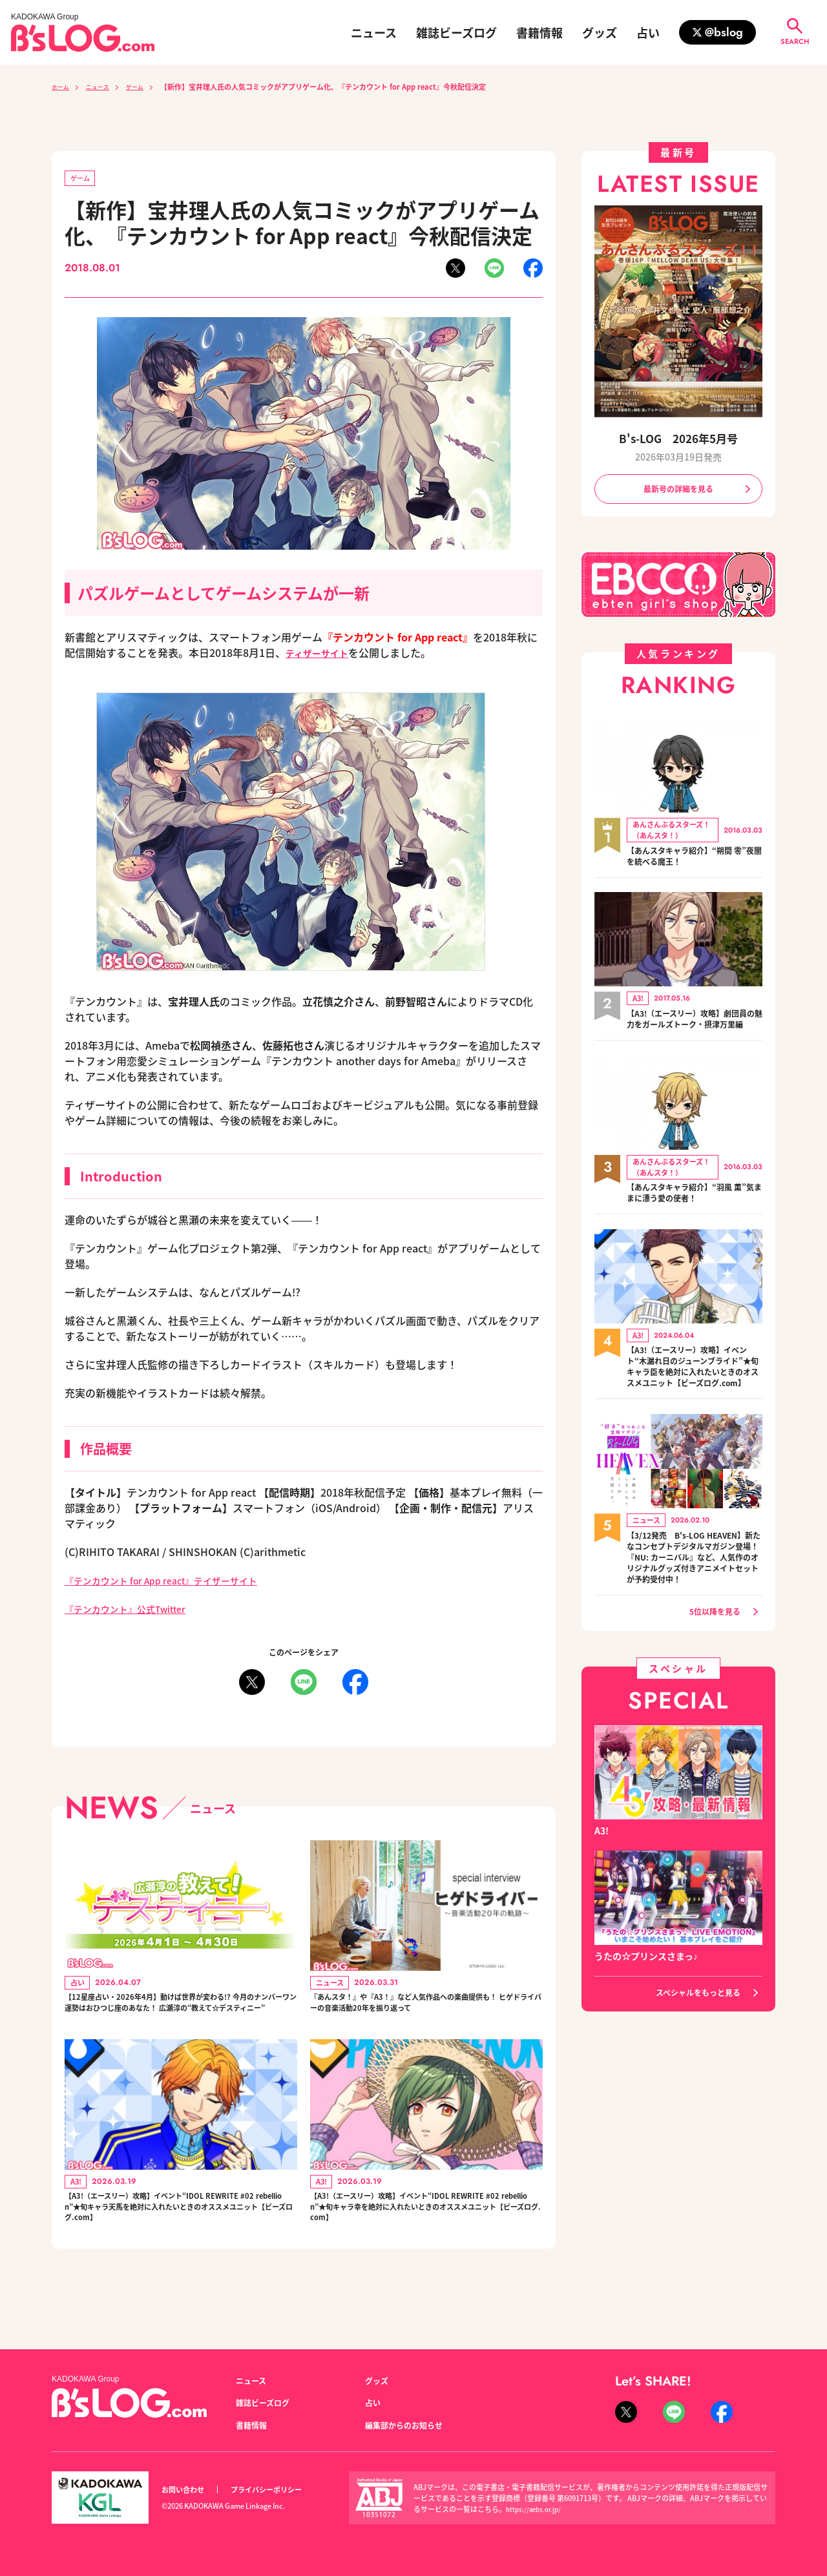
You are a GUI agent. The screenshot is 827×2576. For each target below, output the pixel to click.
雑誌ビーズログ (456, 32)
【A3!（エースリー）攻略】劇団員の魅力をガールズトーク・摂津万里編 (694, 1028)
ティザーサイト (321, 655)
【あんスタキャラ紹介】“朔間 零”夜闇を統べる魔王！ (688, 859)
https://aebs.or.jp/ (536, 2509)
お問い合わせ (187, 2490)
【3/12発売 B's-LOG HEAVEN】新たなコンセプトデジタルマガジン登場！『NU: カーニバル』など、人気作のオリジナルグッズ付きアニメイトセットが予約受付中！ (694, 1598)
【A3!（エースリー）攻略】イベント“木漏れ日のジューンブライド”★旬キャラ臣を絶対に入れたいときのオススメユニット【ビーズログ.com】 (694, 1390)
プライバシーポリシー (280, 2490)
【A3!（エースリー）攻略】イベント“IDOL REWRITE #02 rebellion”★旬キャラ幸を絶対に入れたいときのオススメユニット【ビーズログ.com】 (425, 2242)
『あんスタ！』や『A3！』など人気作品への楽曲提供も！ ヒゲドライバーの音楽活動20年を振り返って (425, 2018)
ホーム (62, 86)
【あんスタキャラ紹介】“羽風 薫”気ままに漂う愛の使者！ (688, 1208)
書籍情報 (539, 32)
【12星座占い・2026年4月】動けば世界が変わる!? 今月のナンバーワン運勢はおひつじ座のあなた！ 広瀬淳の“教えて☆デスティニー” (179, 2018)
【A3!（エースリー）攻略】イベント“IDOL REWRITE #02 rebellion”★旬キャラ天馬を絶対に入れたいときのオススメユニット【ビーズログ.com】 (180, 2242)
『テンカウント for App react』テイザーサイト (176, 1582)
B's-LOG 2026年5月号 (678, 438)
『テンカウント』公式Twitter (134, 1611)
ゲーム (147, 86)
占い (648, 32)
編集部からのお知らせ (410, 2424)
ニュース (374, 32)
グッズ (599, 32)
